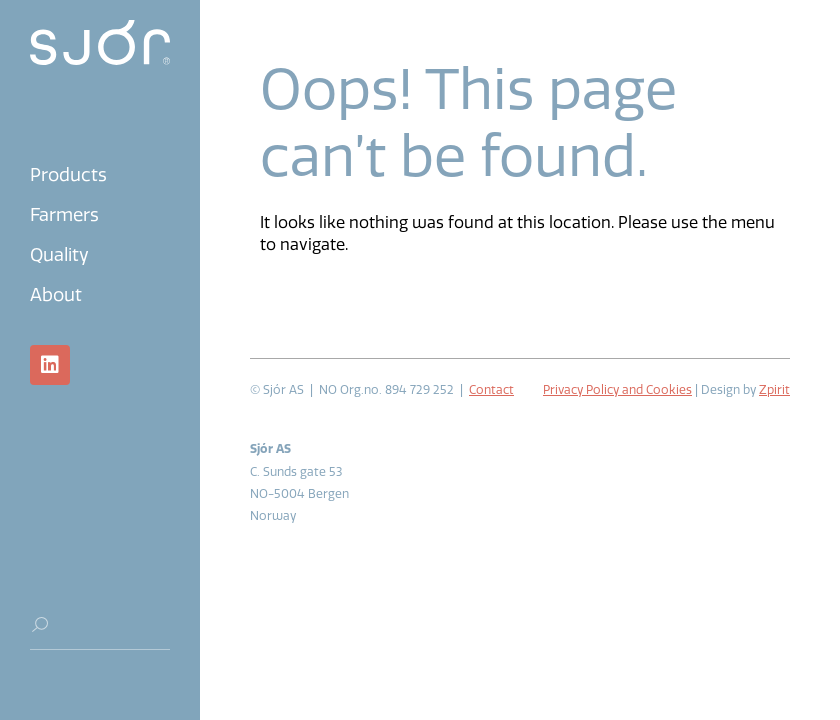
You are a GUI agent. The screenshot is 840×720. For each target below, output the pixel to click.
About (56, 295)
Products (68, 175)
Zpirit (774, 390)
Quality (59, 255)
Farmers (64, 215)
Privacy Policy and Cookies (617, 390)
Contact (491, 390)
